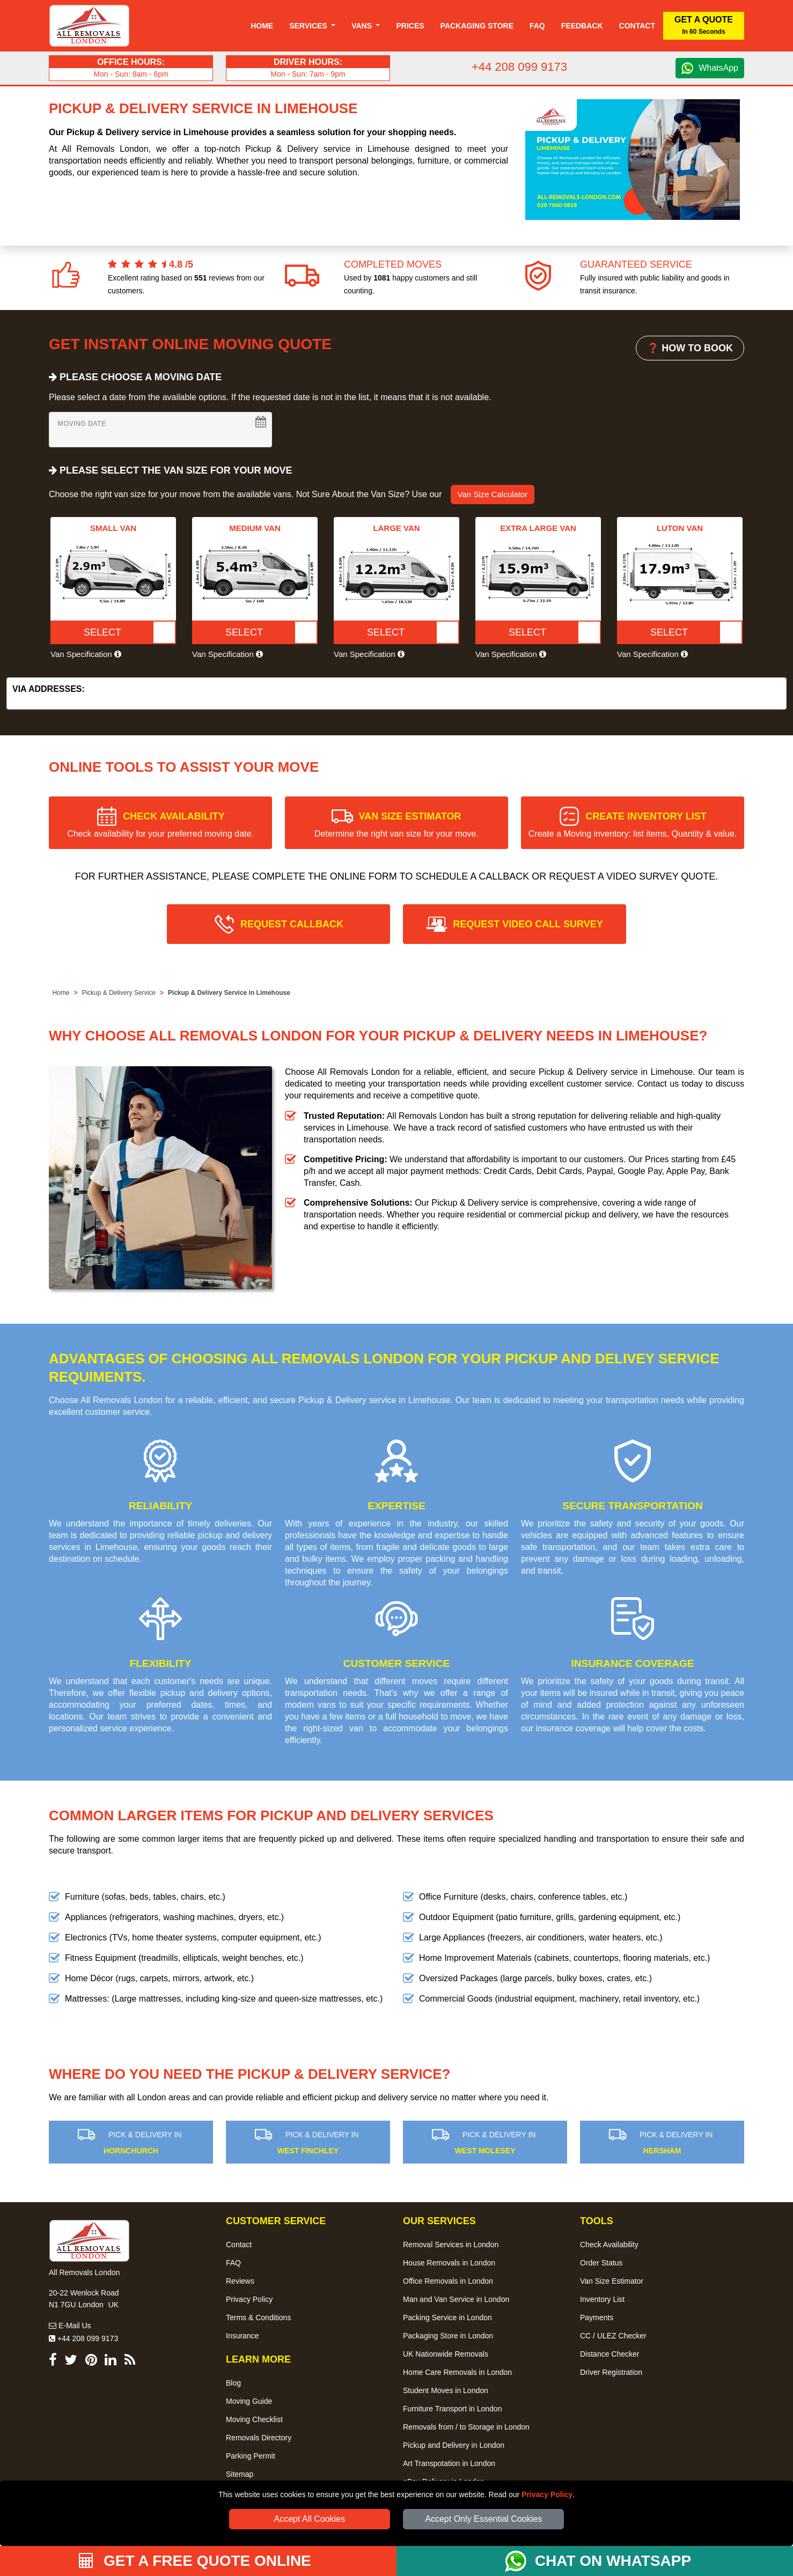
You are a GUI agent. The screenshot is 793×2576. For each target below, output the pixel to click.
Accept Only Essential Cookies (483, 2518)
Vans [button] (362, 25)
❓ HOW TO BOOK (690, 348)
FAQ (233, 2262)
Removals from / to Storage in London (466, 2427)
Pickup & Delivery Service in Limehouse (229, 993)
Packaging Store (476, 25)
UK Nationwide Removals (445, 2354)
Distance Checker (610, 2354)
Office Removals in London (448, 2281)
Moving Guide (249, 2401)
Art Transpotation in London (449, 2463)
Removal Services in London (450, 2244)
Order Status (601, 2262)
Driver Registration (611, 2372)
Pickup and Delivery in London (453, 2445)
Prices (410, 25)
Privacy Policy (547, 2494)
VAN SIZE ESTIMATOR (396, 824)
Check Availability (609, 2244)
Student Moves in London (445, 2390)
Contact (637, 25)
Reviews (240, 2281)
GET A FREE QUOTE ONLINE (195, 2560)
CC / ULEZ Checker (613, 2335)
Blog (233, 2383)
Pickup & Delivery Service (118, 993)
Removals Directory (258, 2437)
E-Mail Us (70, 2325)
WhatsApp (718, 67)
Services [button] (309, 25)
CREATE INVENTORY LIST (632, 824)
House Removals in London (449, 2262)
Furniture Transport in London (452, 2408)
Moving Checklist (254, 2419)
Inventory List (602, 2299)
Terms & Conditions (258, 2317)
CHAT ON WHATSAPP (613, 2560)
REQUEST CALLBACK (291, 924)
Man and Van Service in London (456, 2299)
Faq (537, 25)
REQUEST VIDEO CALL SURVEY (528, 924)
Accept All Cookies (310, 2518)
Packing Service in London (447, 2317)
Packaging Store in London (448, 2335)
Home (262, 25)
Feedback (582, 25)
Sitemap (239, 2474)
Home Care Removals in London (457, 2372)
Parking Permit (250, 2456)
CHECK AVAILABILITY (160, 824)
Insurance (242, 2335)
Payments (596, 2317)
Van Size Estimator (611, 2281)
